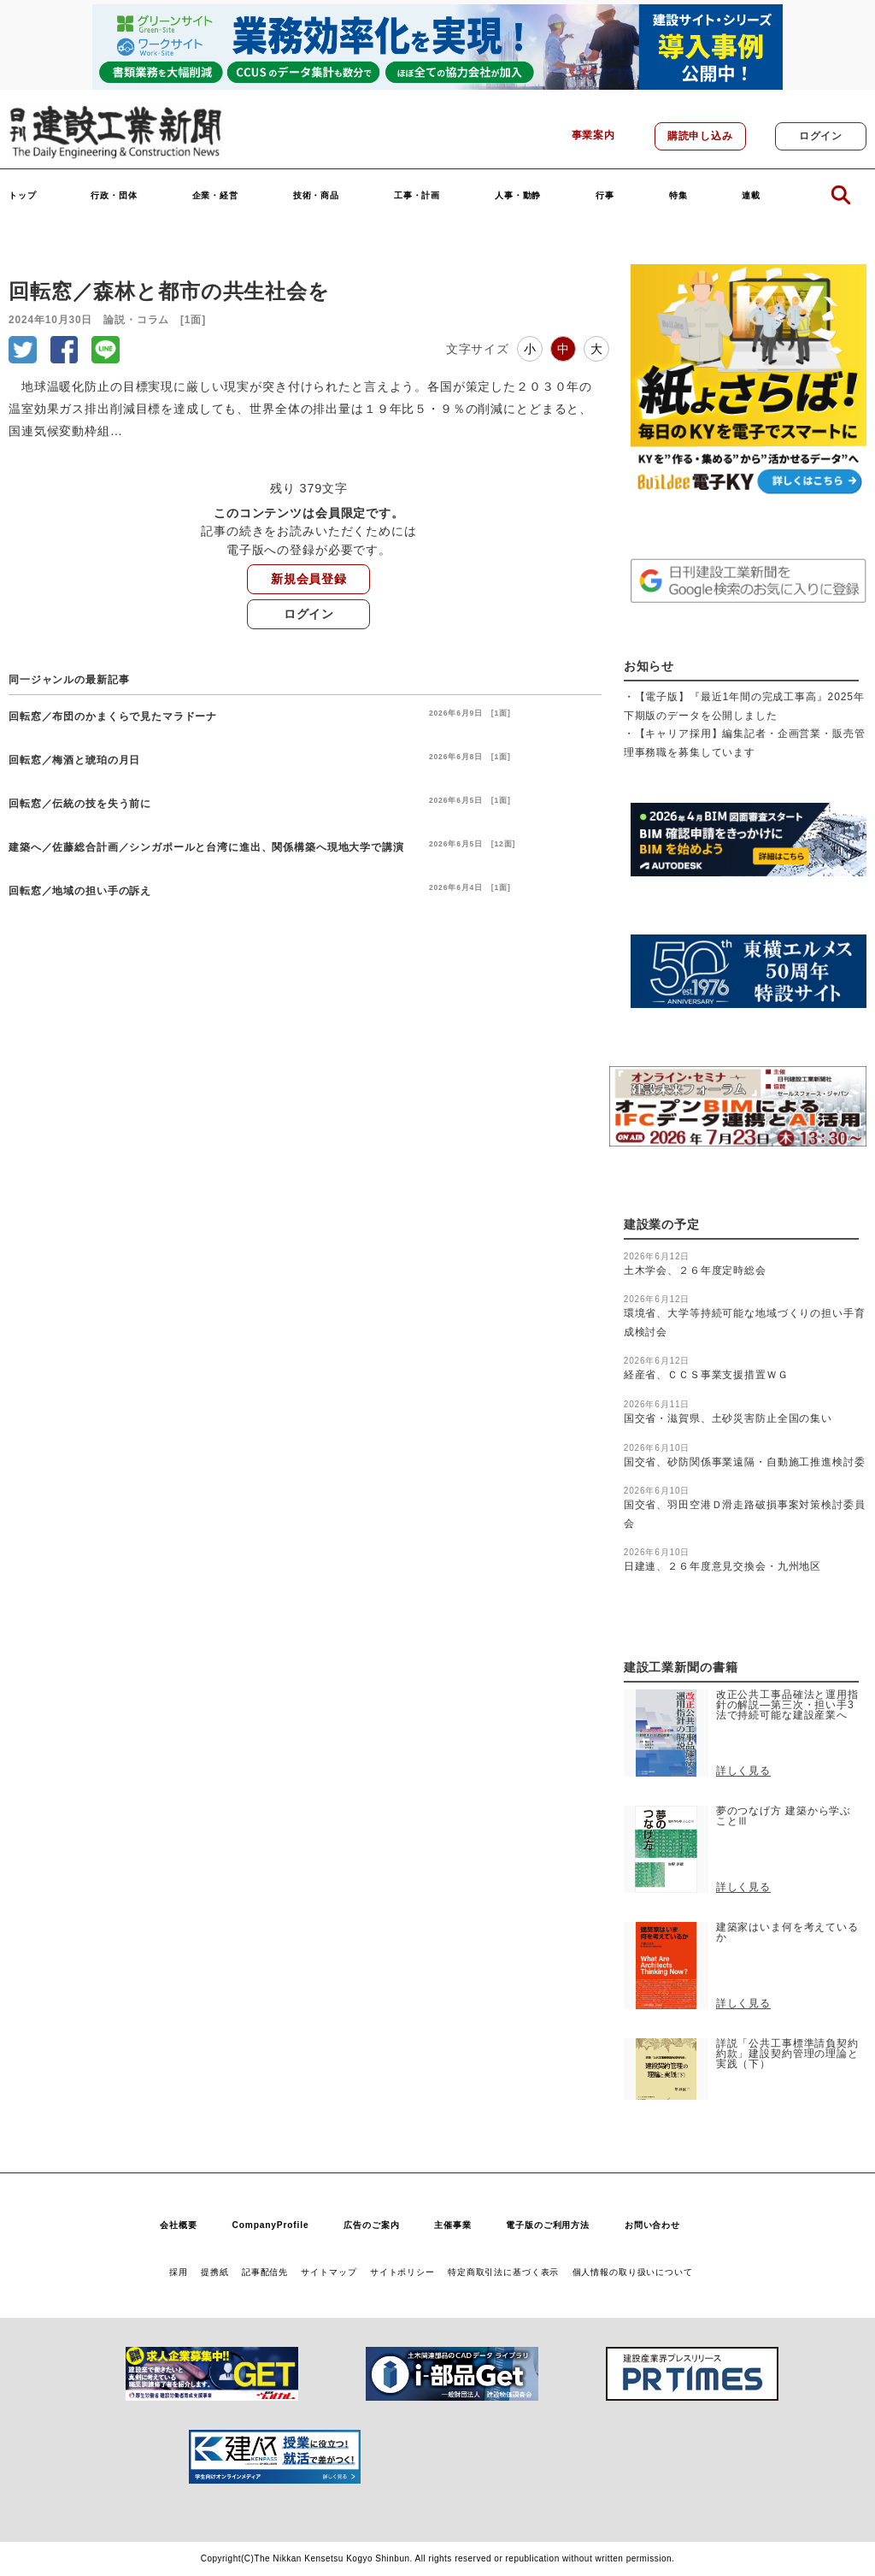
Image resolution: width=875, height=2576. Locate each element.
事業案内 (593, 135)
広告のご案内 (371, 2225)
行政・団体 (114, 196)
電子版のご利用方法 (548, 2225)
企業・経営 (215, 196)
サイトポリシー (402, 2272)
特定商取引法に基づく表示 (503, 2272)
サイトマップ (328, 2272)
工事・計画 (417, 196)
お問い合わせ (652, 2225)
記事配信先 (265, 2272)
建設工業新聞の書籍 (681, 1667)
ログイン (821, 136)
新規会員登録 (309, 579)
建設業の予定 (662, 1224)
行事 (605, 196)
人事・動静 (518, 196)
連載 (751, 196)
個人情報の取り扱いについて (633, 2272)
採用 (178, 2272)
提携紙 (215, 2272)
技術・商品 (316, 196)
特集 (678, 196)
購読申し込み (700, 136)
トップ (23, 196)
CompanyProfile (270, 2225)
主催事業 (452, 2225)
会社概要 (178, 2225)
